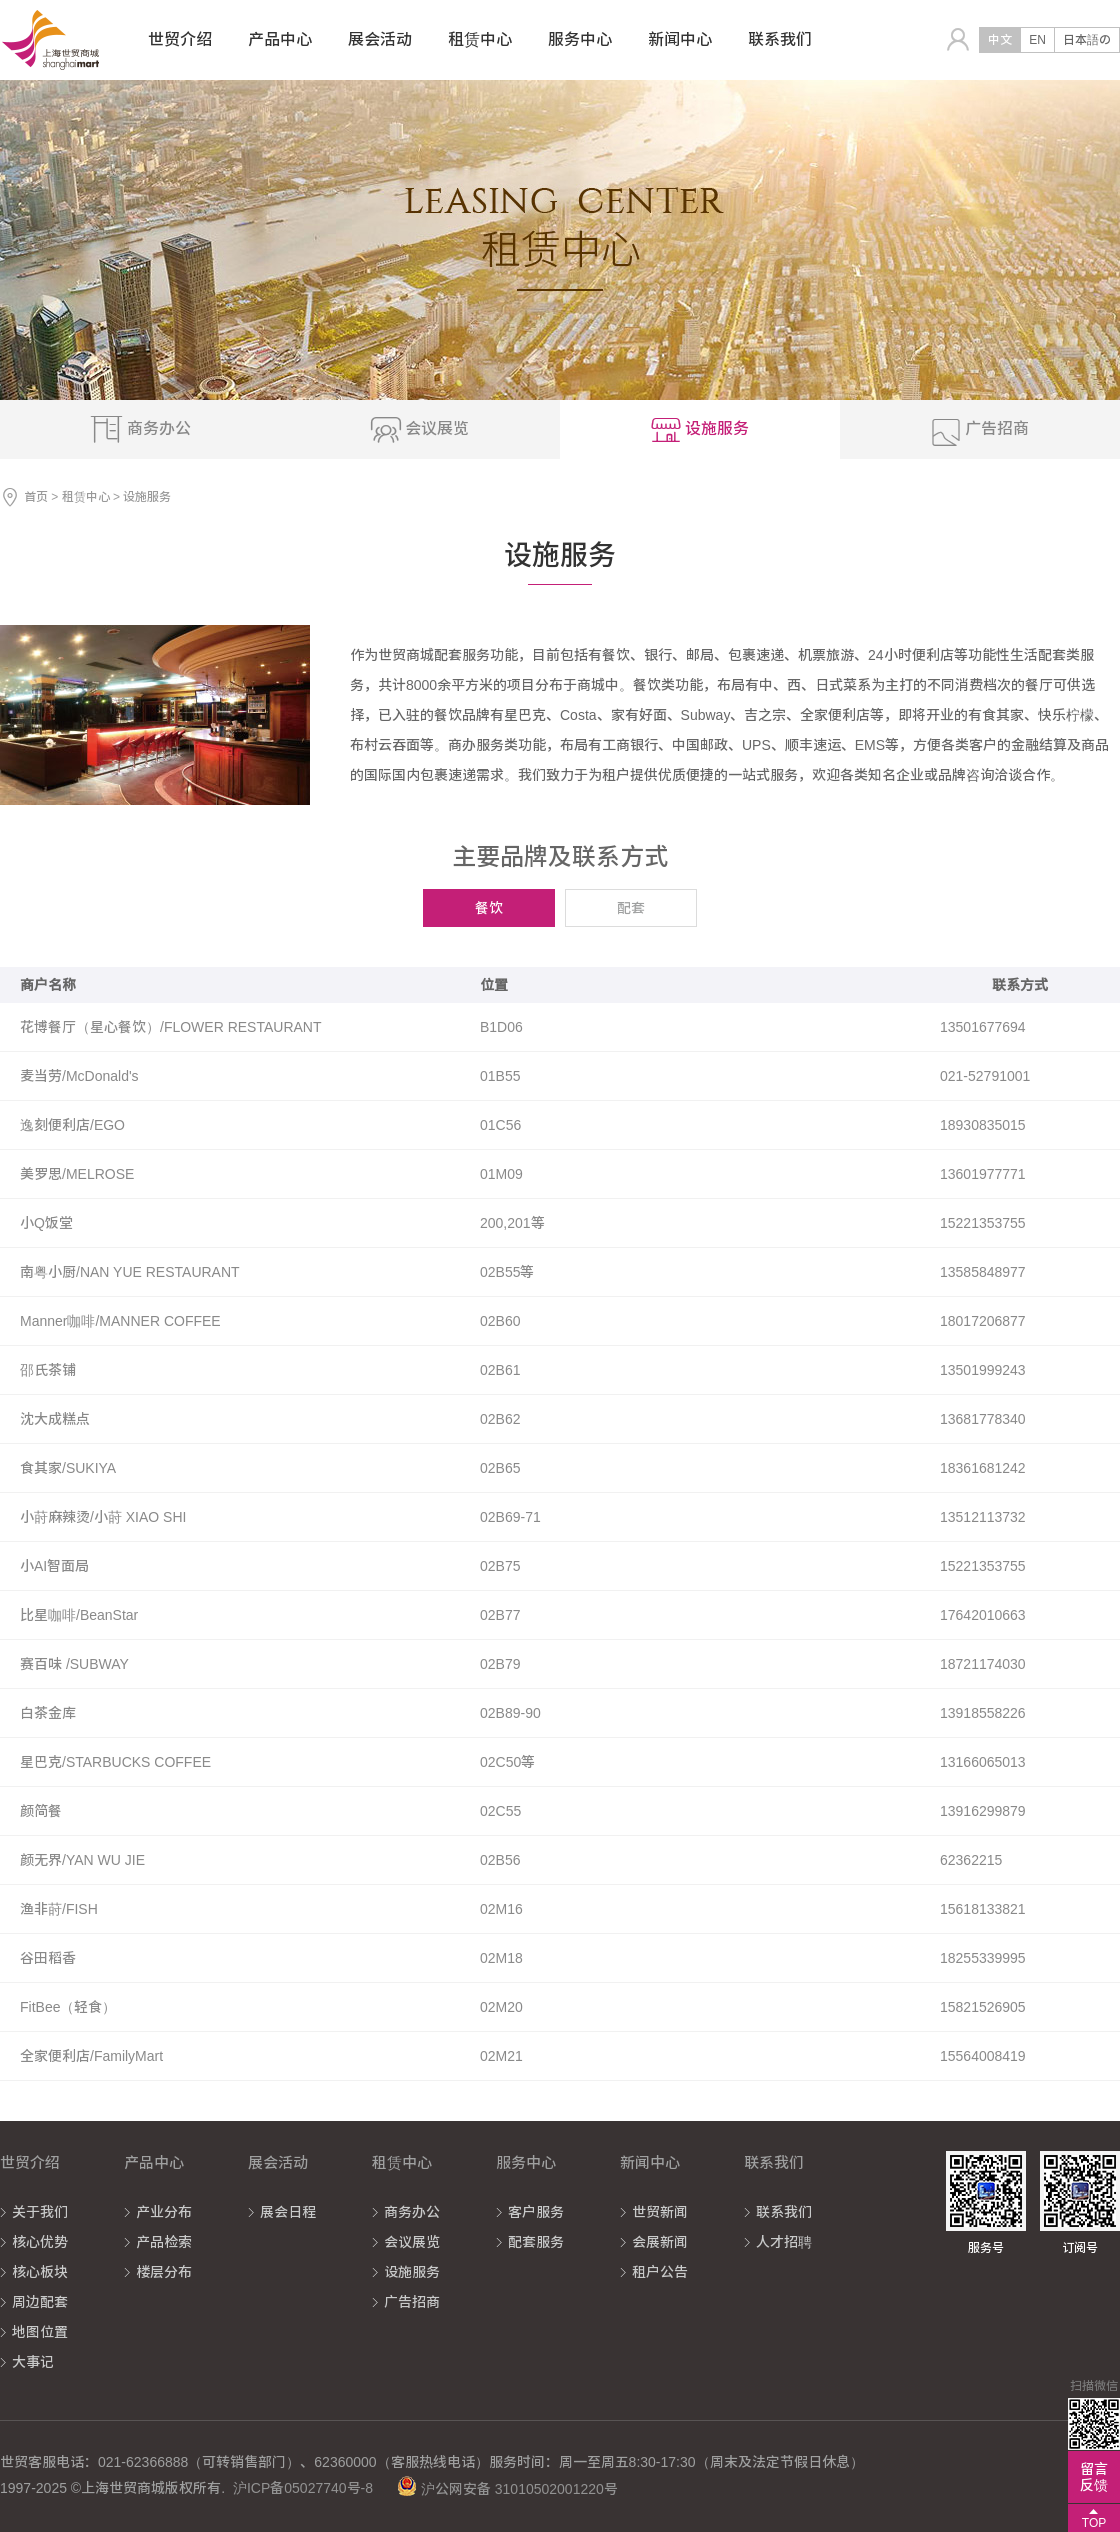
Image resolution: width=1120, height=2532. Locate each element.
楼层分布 (164, 2272)
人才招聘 (784, 2242)
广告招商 (412, 2302)
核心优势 (40, 2242)
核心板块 (40, 2272)
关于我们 (40, 2212)
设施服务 (412, 2272)
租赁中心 (86, 497)
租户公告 (660, 2272)
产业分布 (164, 2212)
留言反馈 (1094, 2477)
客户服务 (536, 2212)
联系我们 (784, 2212)
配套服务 (536, 2242)
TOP (1094, 2523)
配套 (631, 908)
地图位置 (40, 2332)
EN (1037, 40)
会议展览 (412, 2242)
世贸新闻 (660, 2212)
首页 (36, 497)
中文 (1000, 40)
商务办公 (412, 2212)
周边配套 (40, 2302)
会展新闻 (660, 2242)
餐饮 (489, 908)
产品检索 (164, 2242)
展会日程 (288, 2212)
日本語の (1087, 40)
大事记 (33, 2362)
